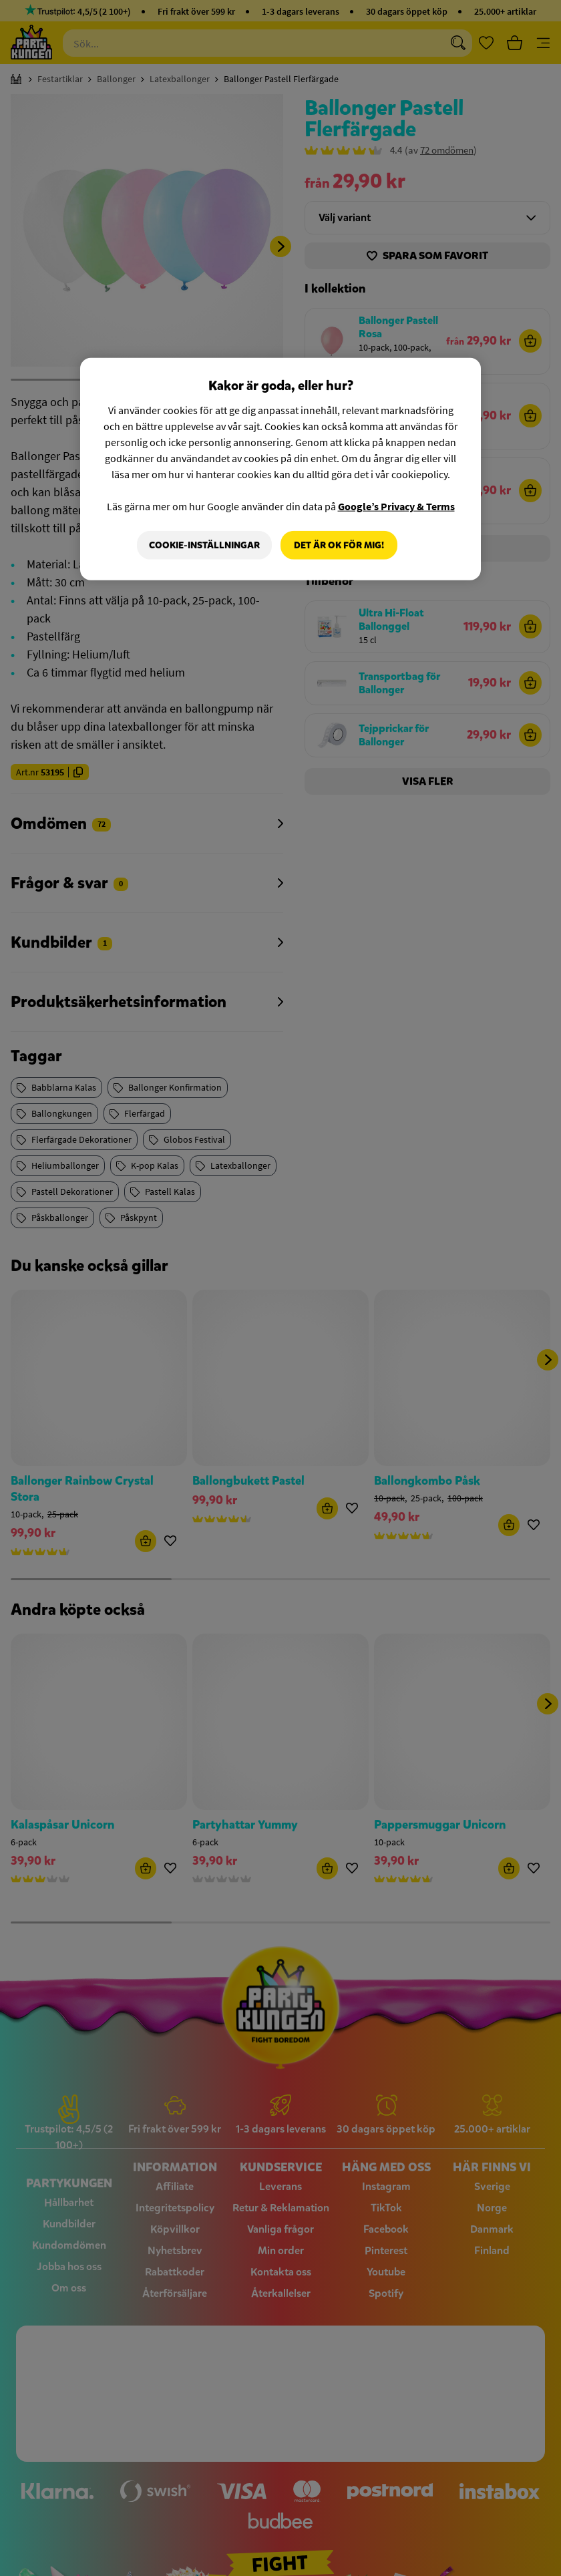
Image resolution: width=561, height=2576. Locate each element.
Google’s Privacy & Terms (396, 505)
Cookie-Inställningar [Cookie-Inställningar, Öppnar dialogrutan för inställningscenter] (203, 544)
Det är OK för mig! (339, 544)
